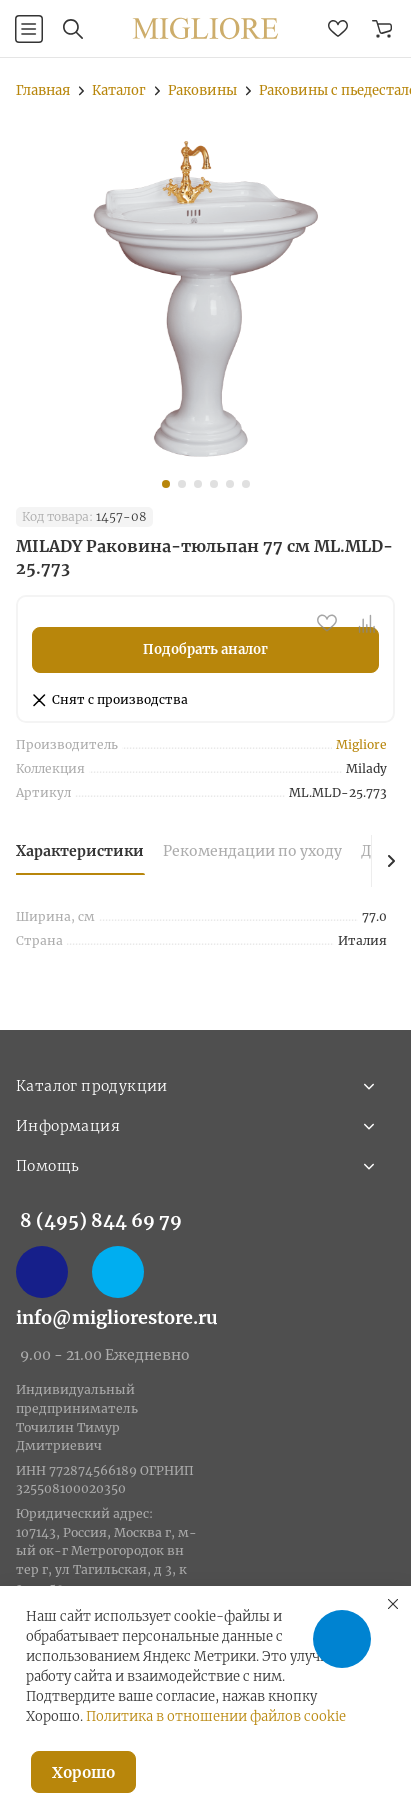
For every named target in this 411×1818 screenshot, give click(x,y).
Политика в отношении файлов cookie (216, 1716)
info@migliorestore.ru (117, 1317)
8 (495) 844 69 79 (101, 1220)
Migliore (361, 744)
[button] (166, 484)
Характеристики (80, 851)
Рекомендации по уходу (252, 851)
